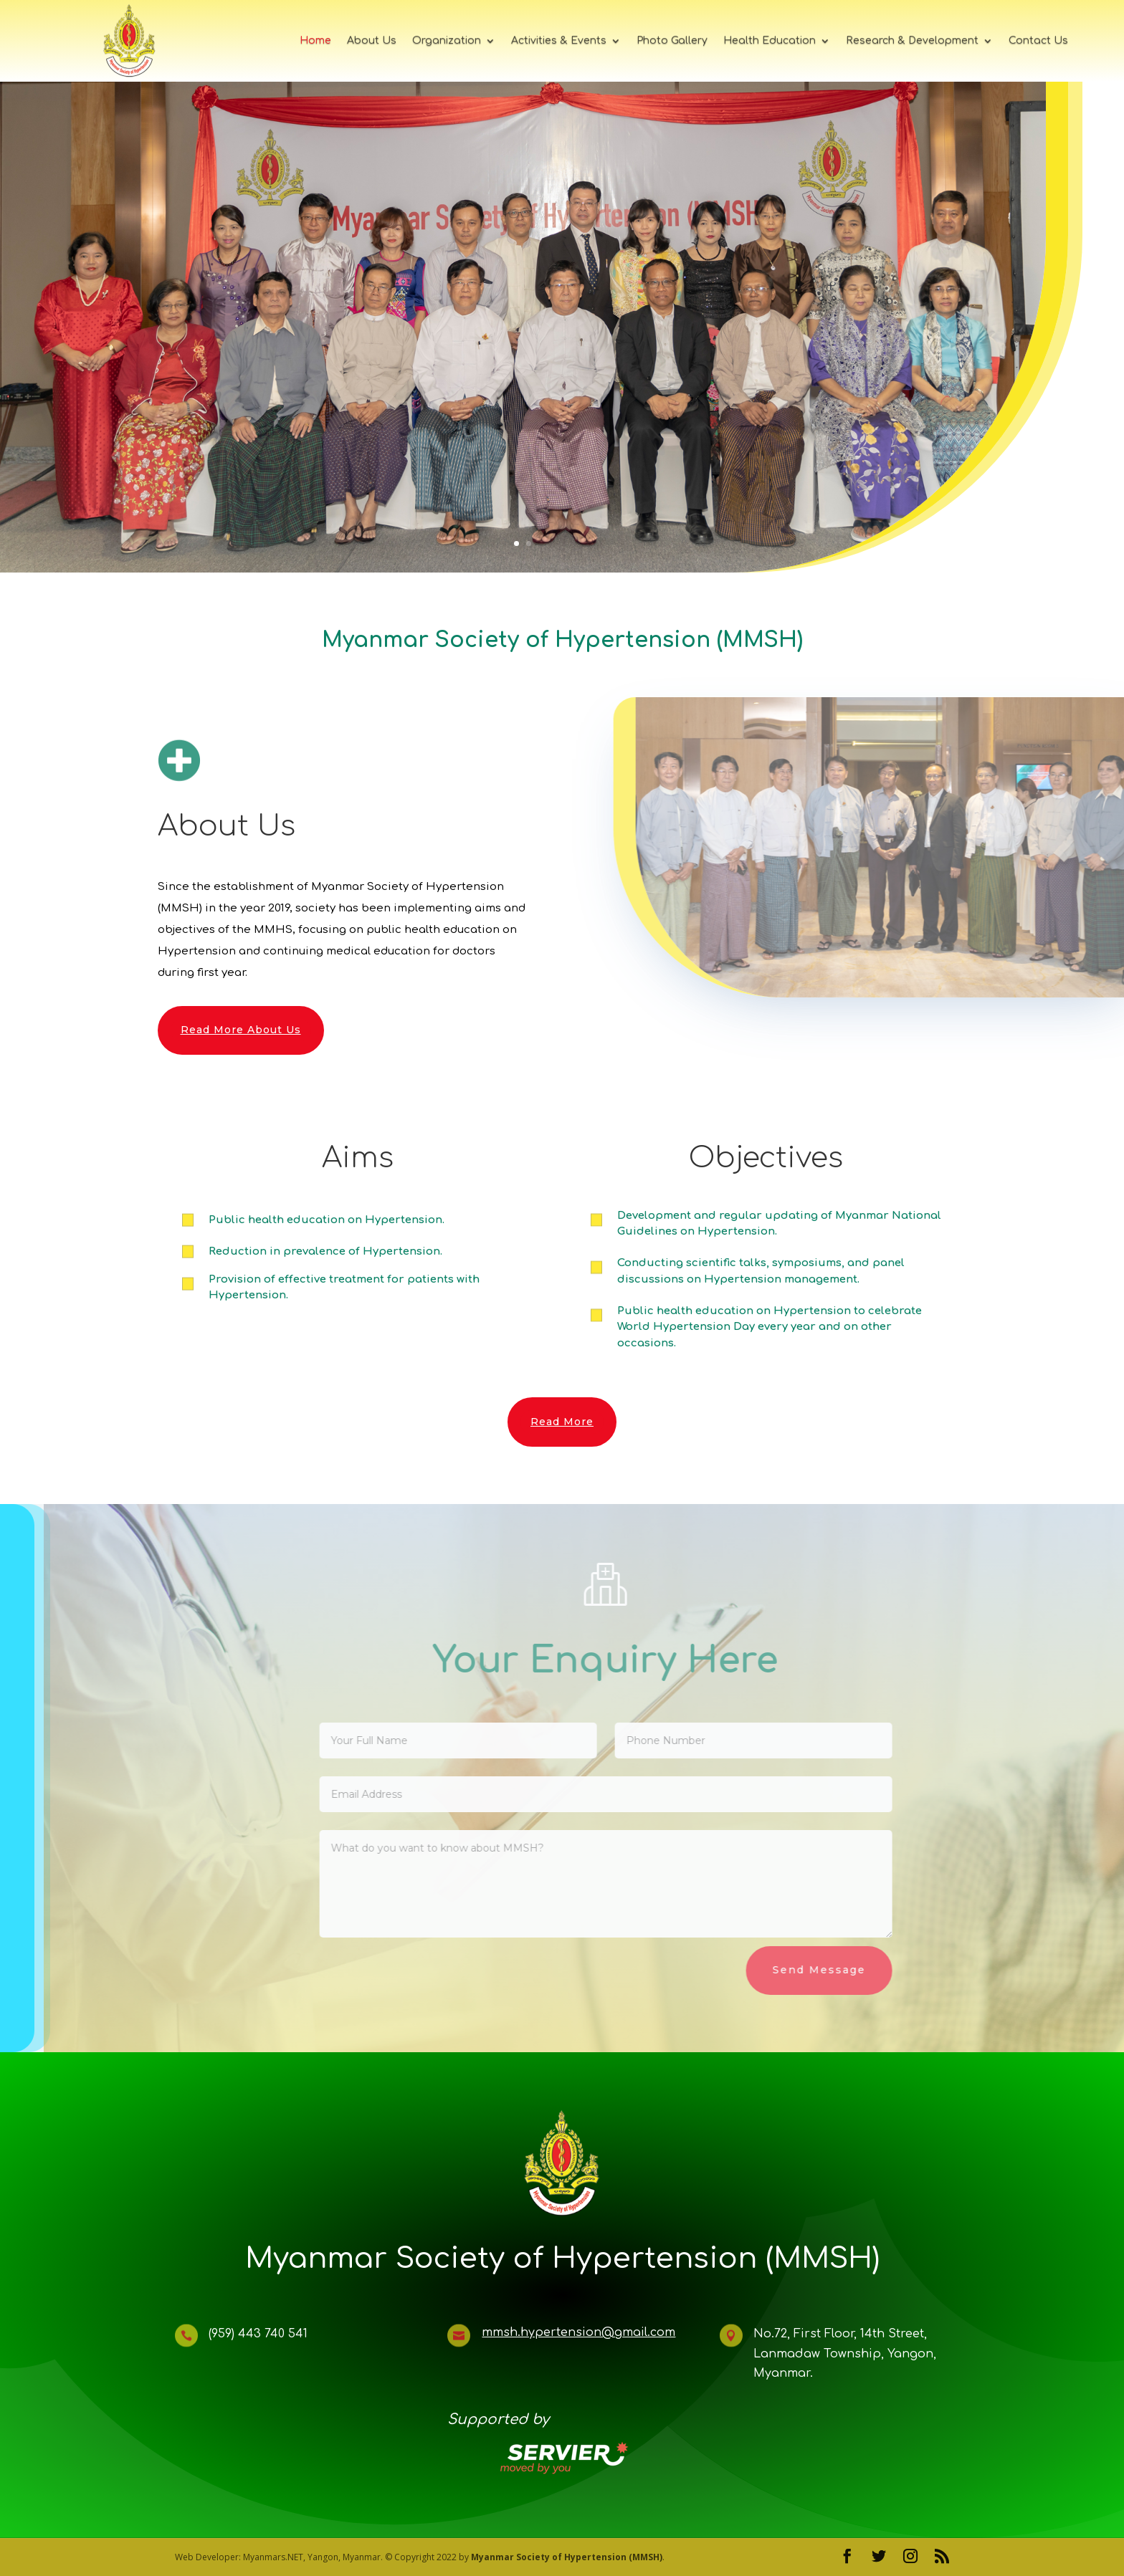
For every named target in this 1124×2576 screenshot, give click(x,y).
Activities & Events (558, 40)
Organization (446, 40)
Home (315, 40)
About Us (371, 40)
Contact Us (1038, 40)
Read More (562, 1421)
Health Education (769, 40)
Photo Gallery (672, 40)
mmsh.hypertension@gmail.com (578, 2332)
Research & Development (912, 40)
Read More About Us (241, 1029)
